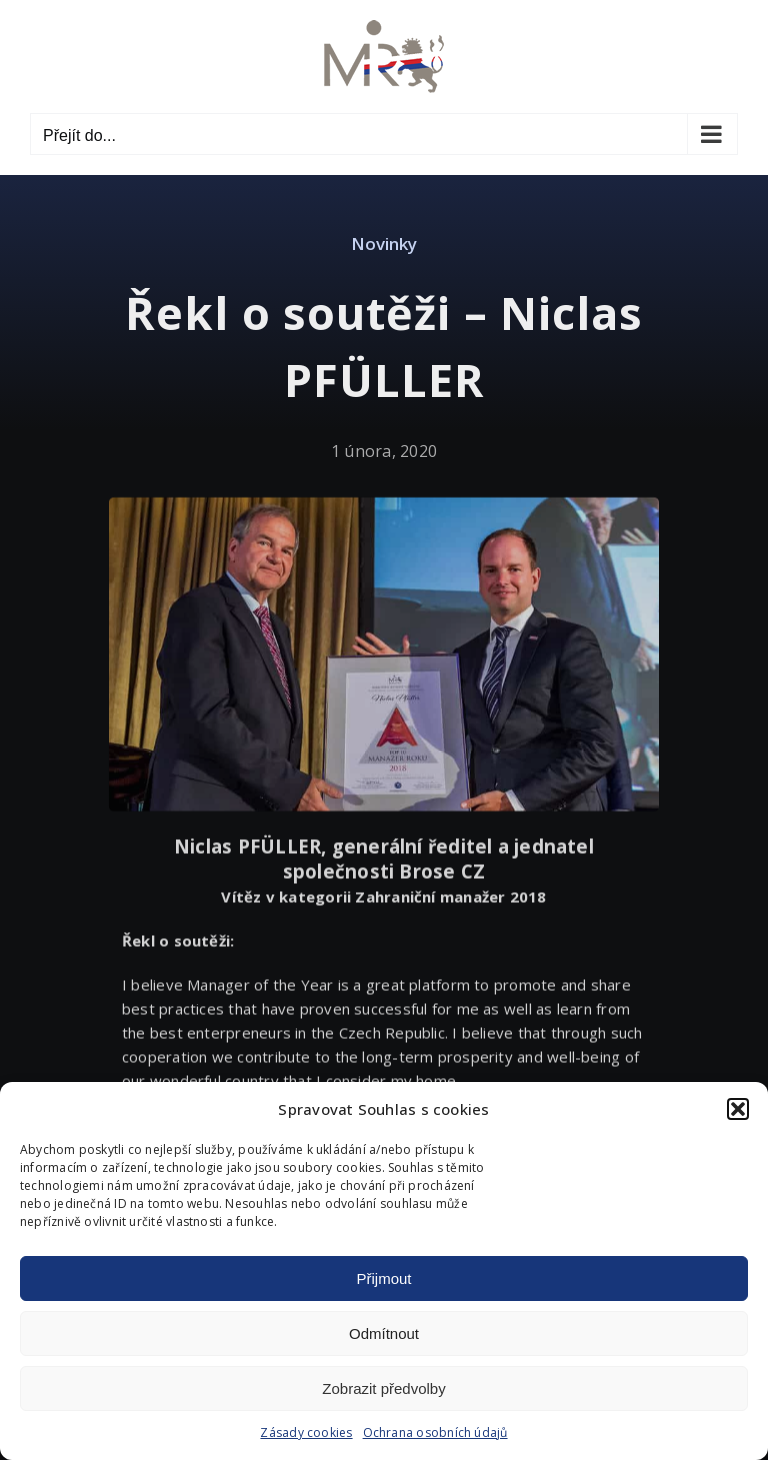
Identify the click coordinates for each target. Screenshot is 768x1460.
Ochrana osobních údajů (435, 1432)
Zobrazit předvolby (383, 1388)
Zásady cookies (306, 1432)
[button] (738, 1109)
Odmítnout (384, 1333)
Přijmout (383, 1278)
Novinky (384, 243)
